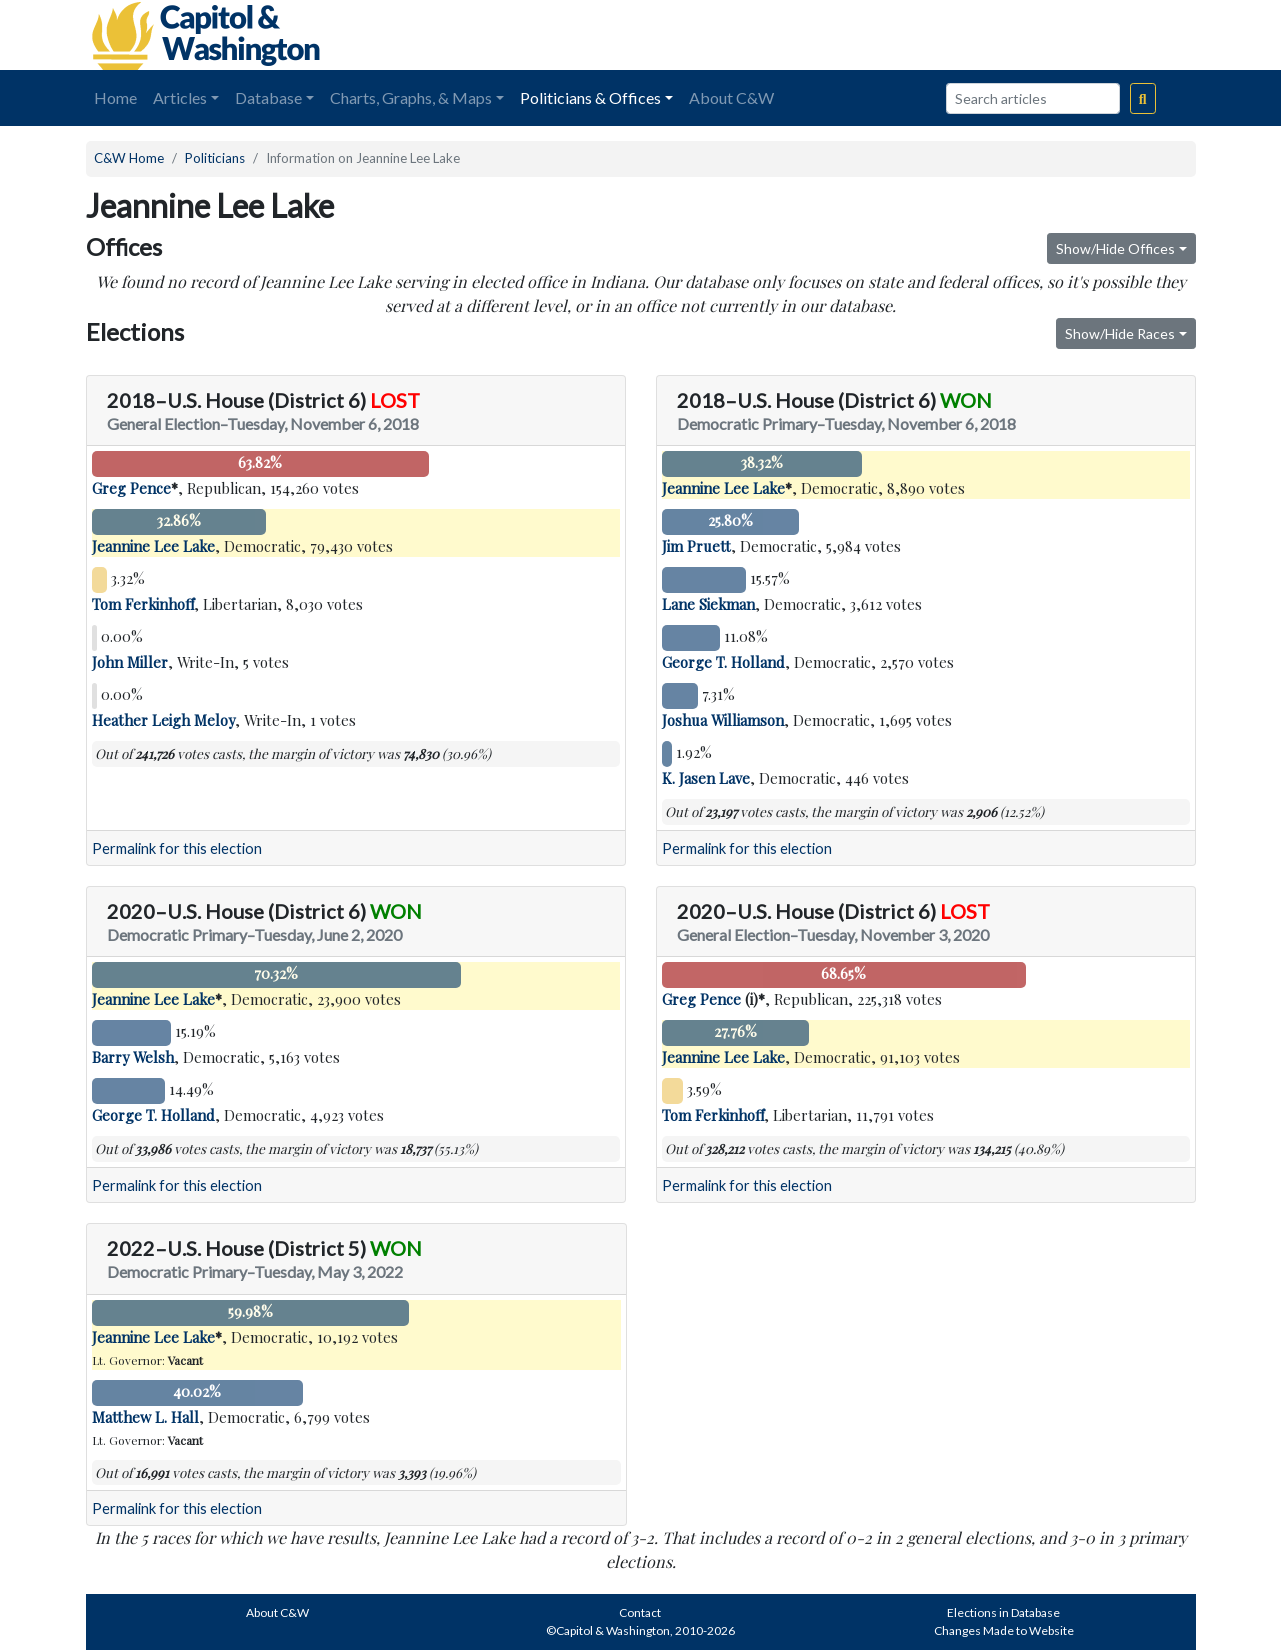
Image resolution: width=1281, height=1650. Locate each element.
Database (268, 97)
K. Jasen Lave (706, 778)
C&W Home (129, 158)
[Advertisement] (972, 35)
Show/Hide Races (1120, 333)
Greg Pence (131, 488)
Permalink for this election (177, 848)
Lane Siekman (708, 604)
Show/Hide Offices (1115, 248)
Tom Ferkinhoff (143, 604)
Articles (180, 97)
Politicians (215, 158)
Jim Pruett (696, 546)
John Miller (130, 662)
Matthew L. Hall (145, 1417)
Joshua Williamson (723, 720)
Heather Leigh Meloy (163, 720)
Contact (640, 1612)
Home (115, 97)
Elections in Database (1003, 1612)
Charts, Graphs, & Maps (411, 97)
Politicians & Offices (590, 97)
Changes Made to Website (1004, 1630)
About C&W (731, 97)
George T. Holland (723, 662)
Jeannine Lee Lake (153, 546)
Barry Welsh (133, 1057)
